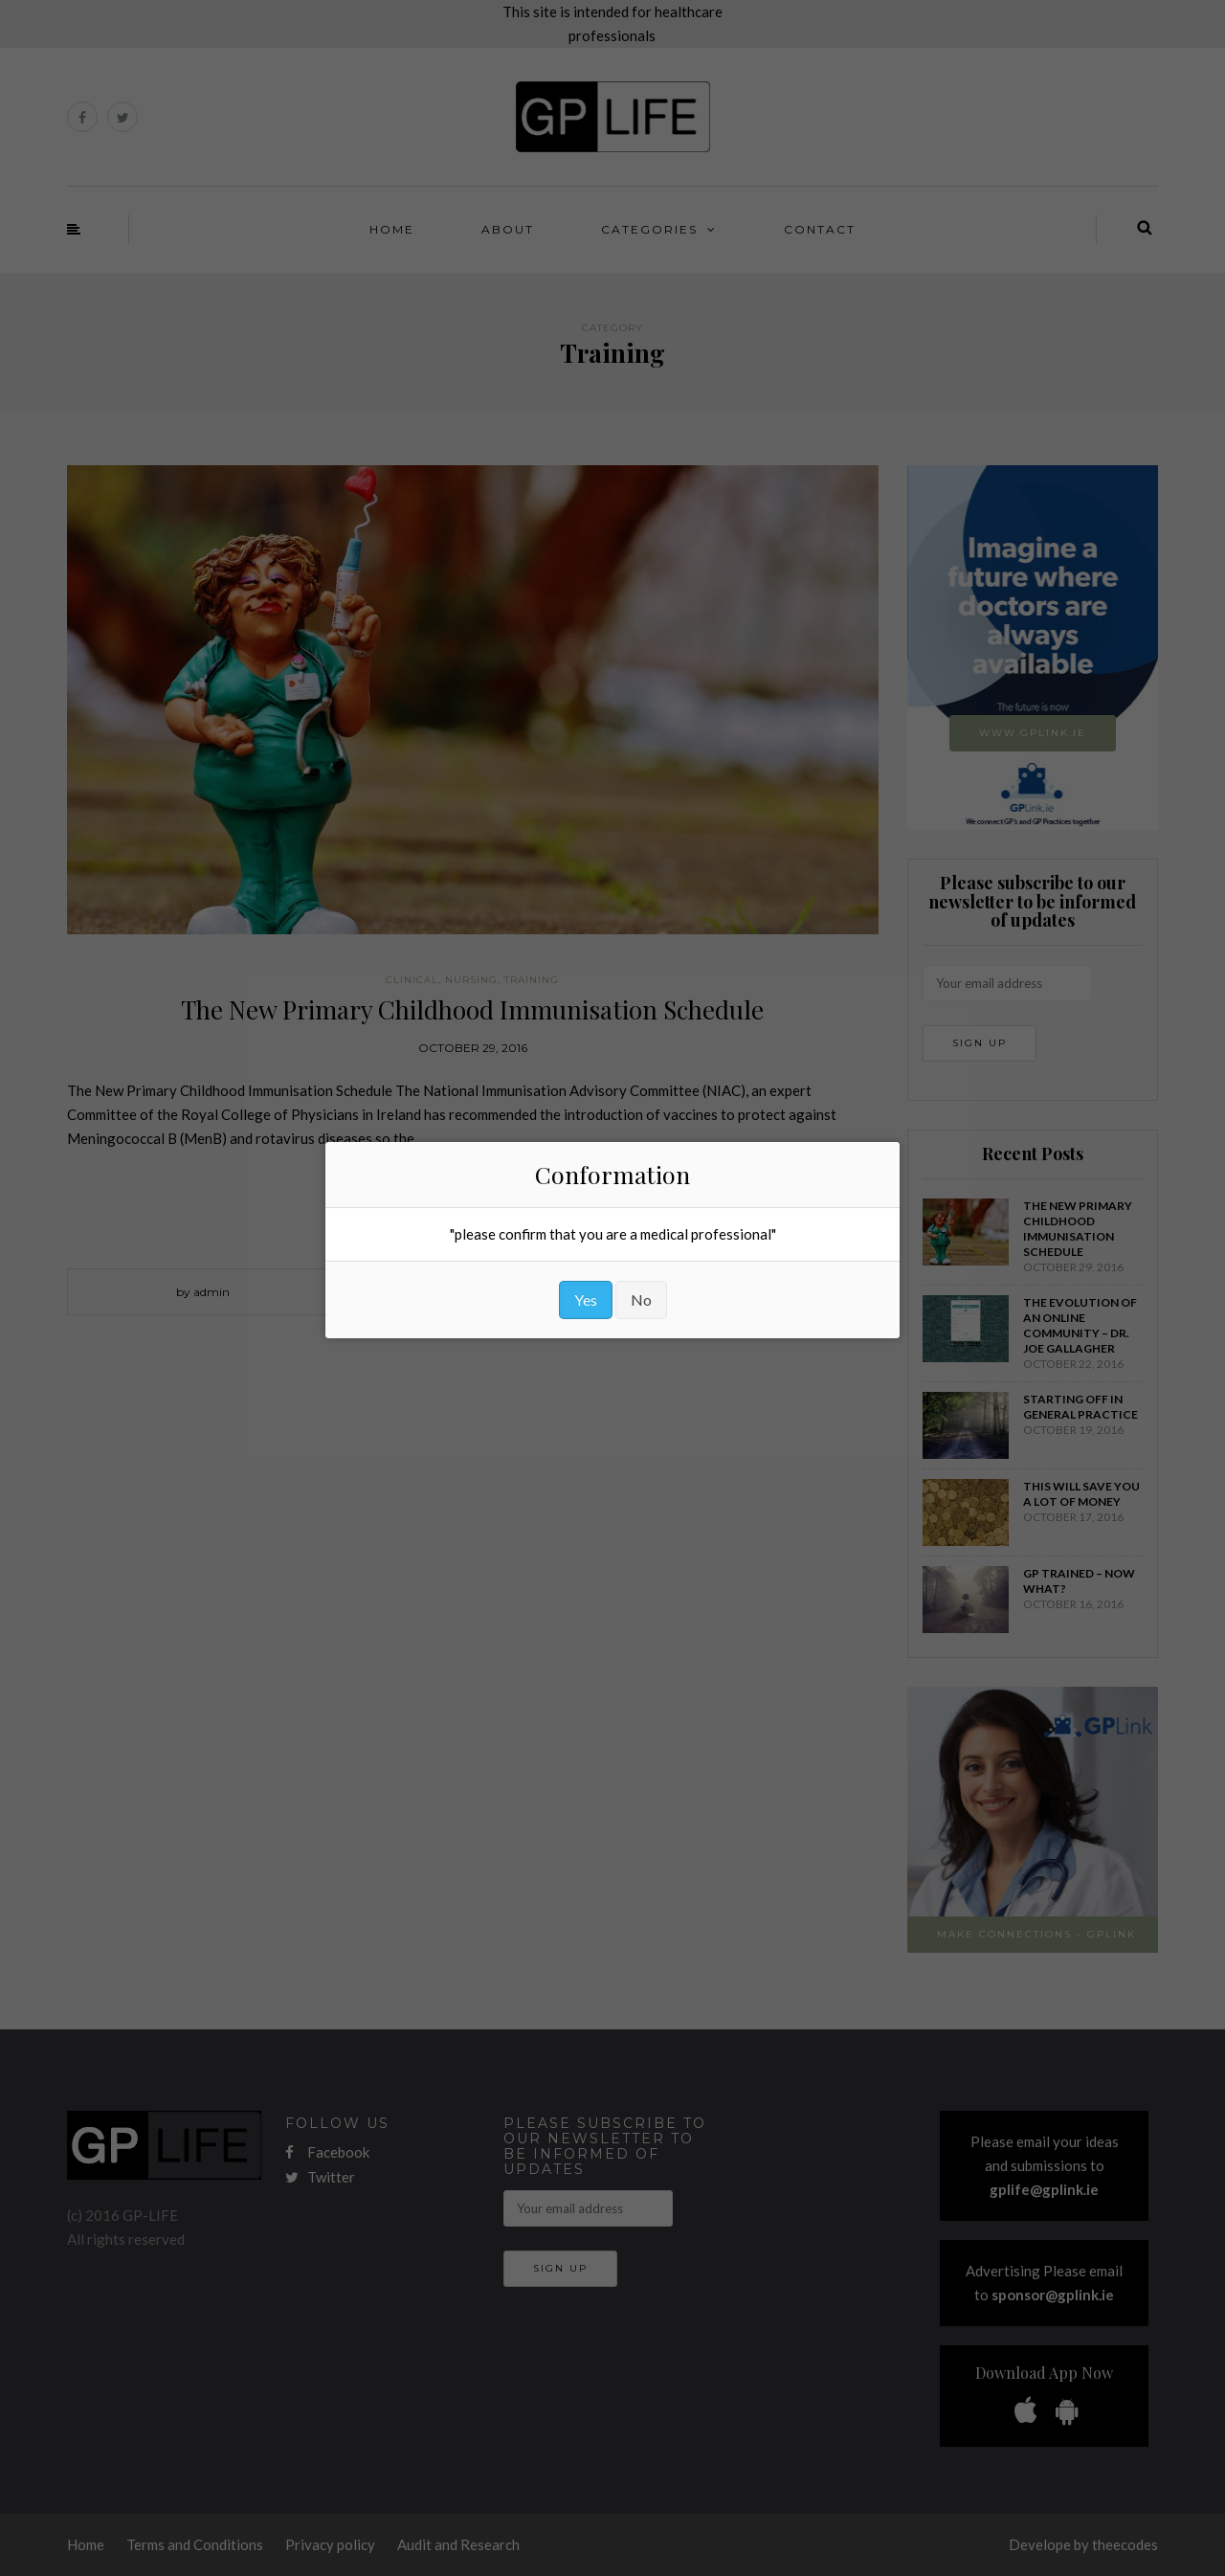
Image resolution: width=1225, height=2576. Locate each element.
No (641, 1299)
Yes (585, 1299)
